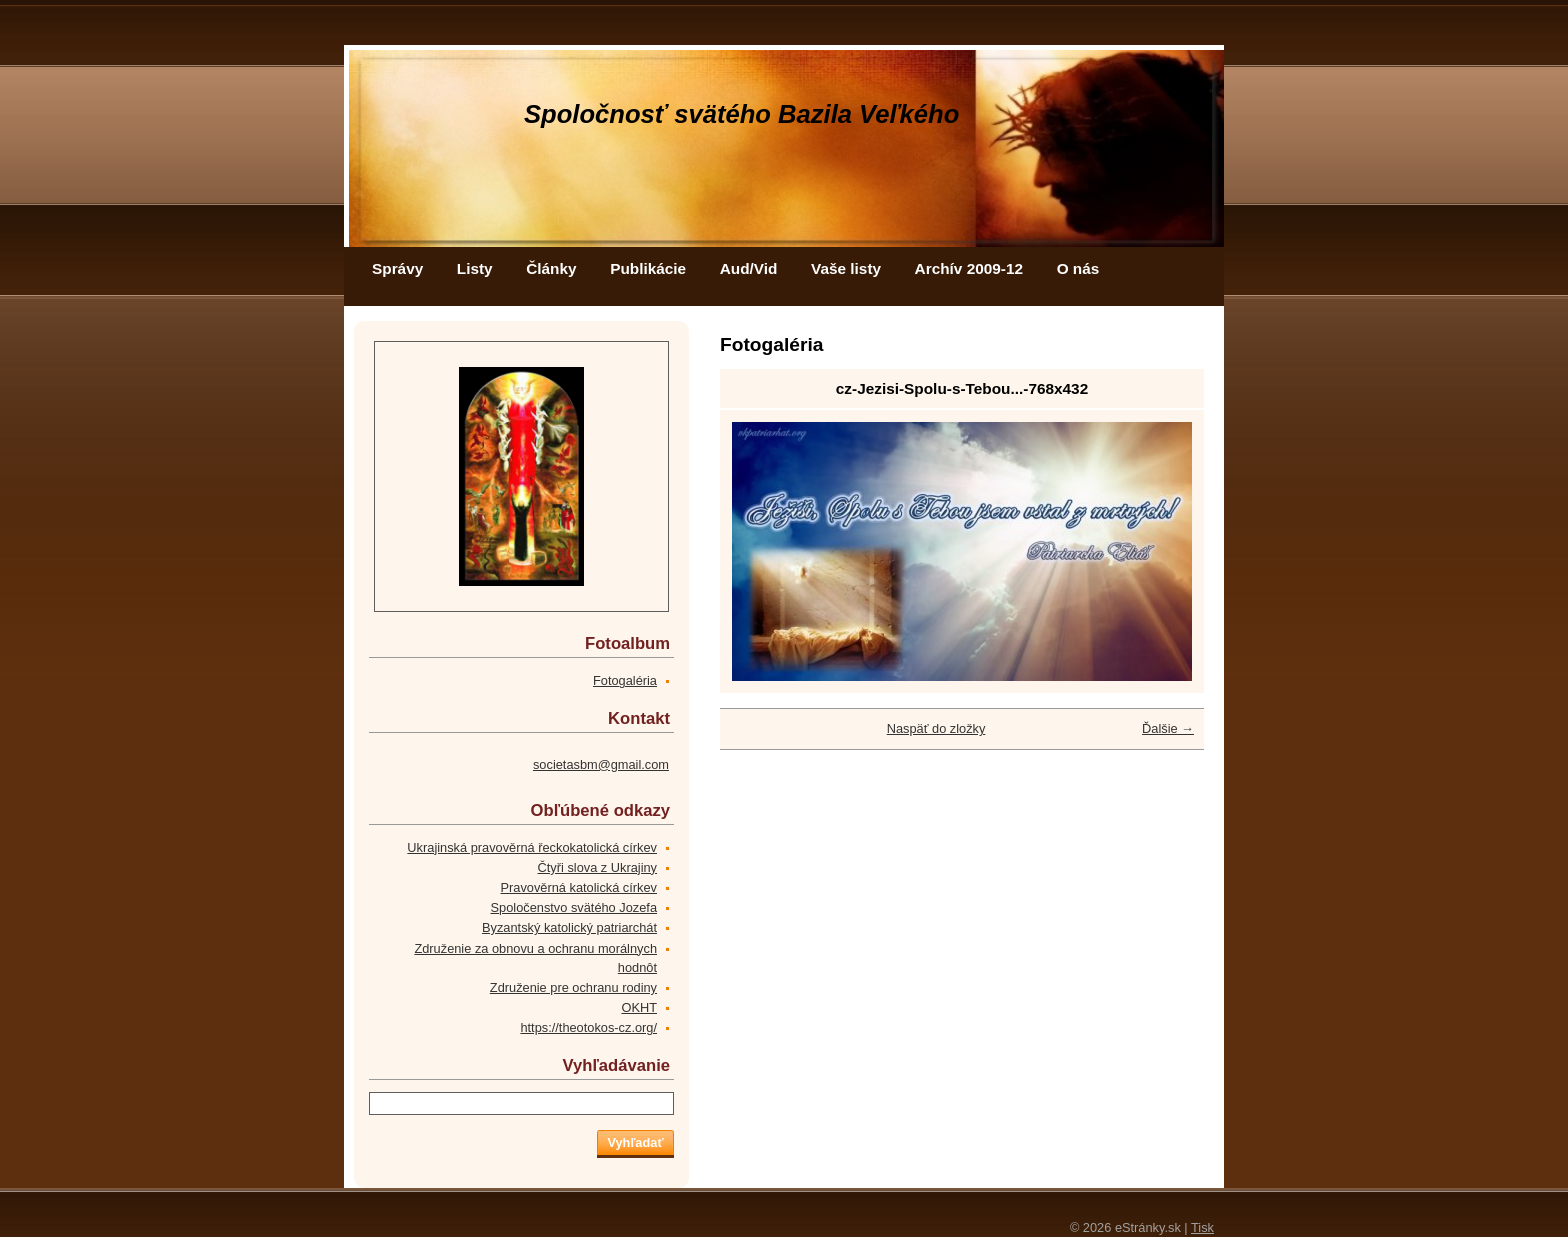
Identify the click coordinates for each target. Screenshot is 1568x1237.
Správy (397, 268)
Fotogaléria (625, 680)
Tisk (1202, 1227)
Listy (475, 268)
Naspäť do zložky (936, 728)
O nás (1078, 268)
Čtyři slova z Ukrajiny (597, 867)
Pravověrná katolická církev (579, 887)
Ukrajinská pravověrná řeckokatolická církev (532, 847)
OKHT (639, 1007)
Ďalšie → (1168, 728)
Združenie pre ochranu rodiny (573, 987)
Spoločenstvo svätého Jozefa (574, 907)
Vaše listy (846, 268)
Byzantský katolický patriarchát (569, 927)
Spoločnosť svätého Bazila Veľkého (741, 114)
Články (551, 268)
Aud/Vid (749, 268)
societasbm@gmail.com (601, 764)
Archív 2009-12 (969, 268)
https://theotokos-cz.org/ (588, 1027)
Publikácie (648, 268)
